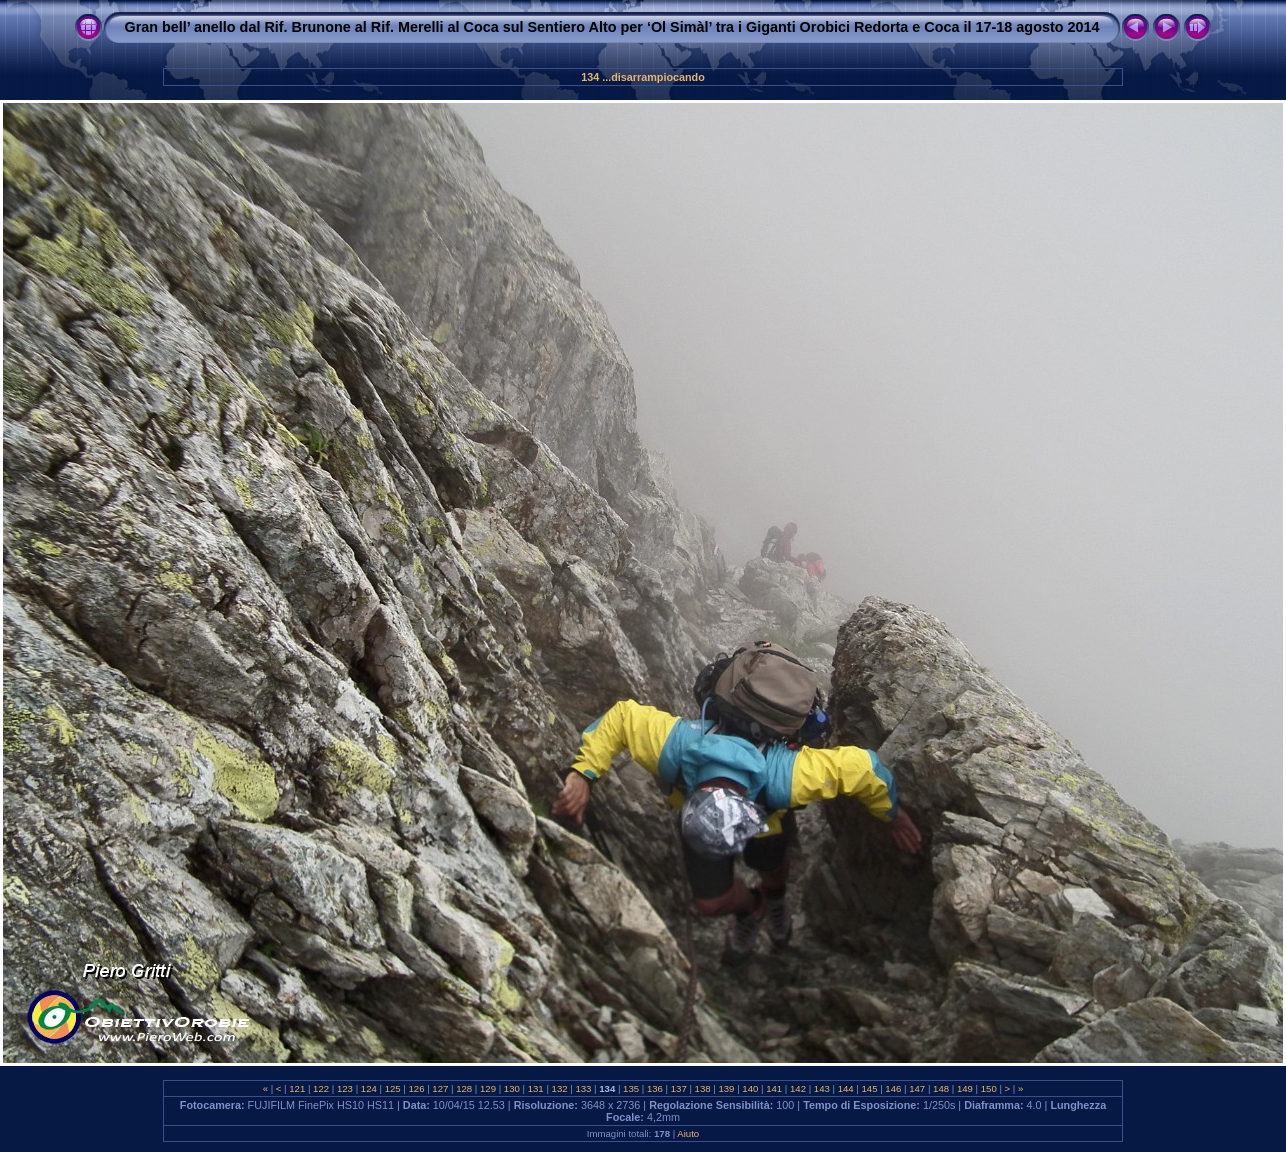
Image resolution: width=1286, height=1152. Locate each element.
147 (917, 1088)
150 (988, 1088)
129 (487, 1088)
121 (297, 1088)
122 (320, 1088)
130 (511, 1088)
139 (726, 1088)
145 (869, 1088)
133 (583, 1088)
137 (678, 1088)
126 (416, 1088)
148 (940, 1088)
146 (893, 1088)
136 (654, 1088)
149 (964, 1088)
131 (535, 1088)
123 (344, 1088)
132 (559, 1088)
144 (845, 1088)
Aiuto (688, 1133)
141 (773, 1088)
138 (702, 1088)
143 (821, 1088)
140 (750, 1088)
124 (368, 1088)
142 (797, 1088)
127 (440, 1088)
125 (392, 1088)
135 (630, 1088)
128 (464, 1088)
